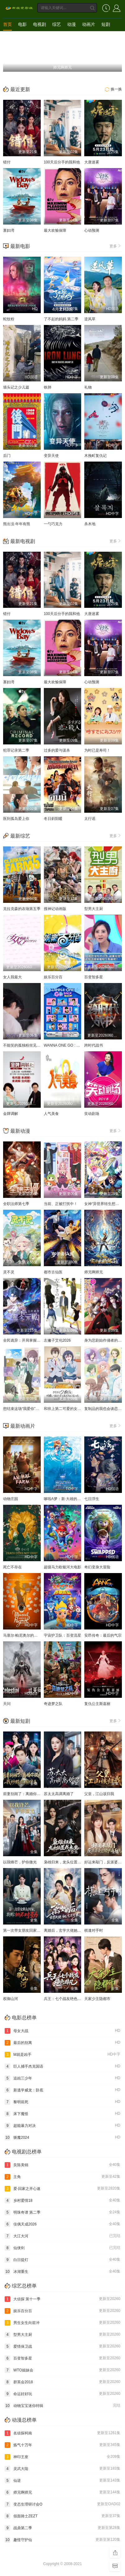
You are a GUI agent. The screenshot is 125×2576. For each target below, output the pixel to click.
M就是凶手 (62, 2054)
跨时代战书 (93, 1045)
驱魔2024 (62, 2137)
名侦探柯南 (62, 2433)
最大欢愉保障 (55, 230)
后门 (7, 455)
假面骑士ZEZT (62, 2516)
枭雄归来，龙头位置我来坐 (66, 1862)
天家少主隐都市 (97, 1999)
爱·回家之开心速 (62, 2188)
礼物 (88, 387)
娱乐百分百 (53, 977)
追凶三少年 (62, 2078)
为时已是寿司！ (97, 750)
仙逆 (62, 2480)
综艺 (56, 24)
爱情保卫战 (62, 2346)
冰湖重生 (62, 2271)
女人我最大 (12, 977)
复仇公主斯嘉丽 (97, 1704)
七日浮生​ (91, 1499)
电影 (22, 24)
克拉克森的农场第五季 (21, 909)
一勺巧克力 (53, 524)
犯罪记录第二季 (16, 750)
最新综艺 (20, 836)
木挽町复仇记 (95, 455)
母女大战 (62, 2031)
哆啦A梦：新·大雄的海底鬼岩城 (70, 1499)
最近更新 (20, 89)
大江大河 (62, 2236)
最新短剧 (20, 1721)
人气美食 (51, 1113)
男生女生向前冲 (62, 2323)
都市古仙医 (53, 1272)
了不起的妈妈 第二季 (61, 319)
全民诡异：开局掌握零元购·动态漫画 (33, 1340)
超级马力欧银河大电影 (62, 1567)
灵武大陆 (62, 2469)
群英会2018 (62, 2382)
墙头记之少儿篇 (16, 387)
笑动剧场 (91, 1113)
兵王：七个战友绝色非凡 (64, 1999)
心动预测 (91, 230)
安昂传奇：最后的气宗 (103, 1635)
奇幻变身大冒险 (97, 1567)
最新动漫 (20, 1131)
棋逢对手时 (93, 1930)
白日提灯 (62, 2260)
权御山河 (10, 1999)
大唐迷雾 (91, 162)
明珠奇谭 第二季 (62, 2212)
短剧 (105, 24)
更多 (115, 245)
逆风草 (89, 319)
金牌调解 (10, 1113)
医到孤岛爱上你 (16, 818)
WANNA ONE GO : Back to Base (71, 1045)
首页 (7, 24)
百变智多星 (93, 977)
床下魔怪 (62, 2114)
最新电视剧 (22, 541)
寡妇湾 (8, 230)
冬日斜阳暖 (53, 818)
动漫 (71, 24)
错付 (7, 162)
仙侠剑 (62, 2248)
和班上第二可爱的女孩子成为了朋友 (74, 1409)
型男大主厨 (93, 909)
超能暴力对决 (62, 2125)
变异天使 (51, 455)
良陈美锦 (62, 2165)
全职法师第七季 (16, 1204)
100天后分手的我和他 (62, 162)
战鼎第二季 (62, 2528)
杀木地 (89, 524)
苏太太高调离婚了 (59, 1794)
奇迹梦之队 (53, 1704)
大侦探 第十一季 (62, 2299)
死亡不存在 (12, 1567)
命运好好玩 (62, 2394)
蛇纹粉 (8, 319)
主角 (62, 2177)
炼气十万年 (62, 2445)
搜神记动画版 (55, 909)
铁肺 (47, 387)
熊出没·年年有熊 (16, 524)
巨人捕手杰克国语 (62, 2066)
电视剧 (39, 24)
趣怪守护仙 (62, 2540)
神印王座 (62, 2457)
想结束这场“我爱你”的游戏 (25, 1409)
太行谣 (89, 818)
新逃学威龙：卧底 (62, 2090)
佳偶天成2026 (62, 2224)
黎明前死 (62, 2102)
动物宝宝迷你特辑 (62, 2406)
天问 (7, 1704)
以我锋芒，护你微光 (20, 1862)
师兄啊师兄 (93, 1272)
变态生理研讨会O (62, 2504)
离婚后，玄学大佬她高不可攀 (68, 1930)
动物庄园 (10, 1499)
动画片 (88, 24)
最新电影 (20, 246)
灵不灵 (8, 1272)
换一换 (112, 89)
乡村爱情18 (62, 2200)
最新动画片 (22, 1426)
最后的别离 (62, 2043)
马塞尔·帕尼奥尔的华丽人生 (26, 1635)
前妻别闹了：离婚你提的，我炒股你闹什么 (38, 1794)
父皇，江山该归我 (99, 1794)
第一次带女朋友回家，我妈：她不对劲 (35, 1930)
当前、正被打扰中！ (60, 1204)
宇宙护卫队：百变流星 (62, 1635)
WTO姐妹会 (62, 2370)
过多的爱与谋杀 (57, 750)
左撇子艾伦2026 (57, 1340)
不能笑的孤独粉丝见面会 (23, 1045)
